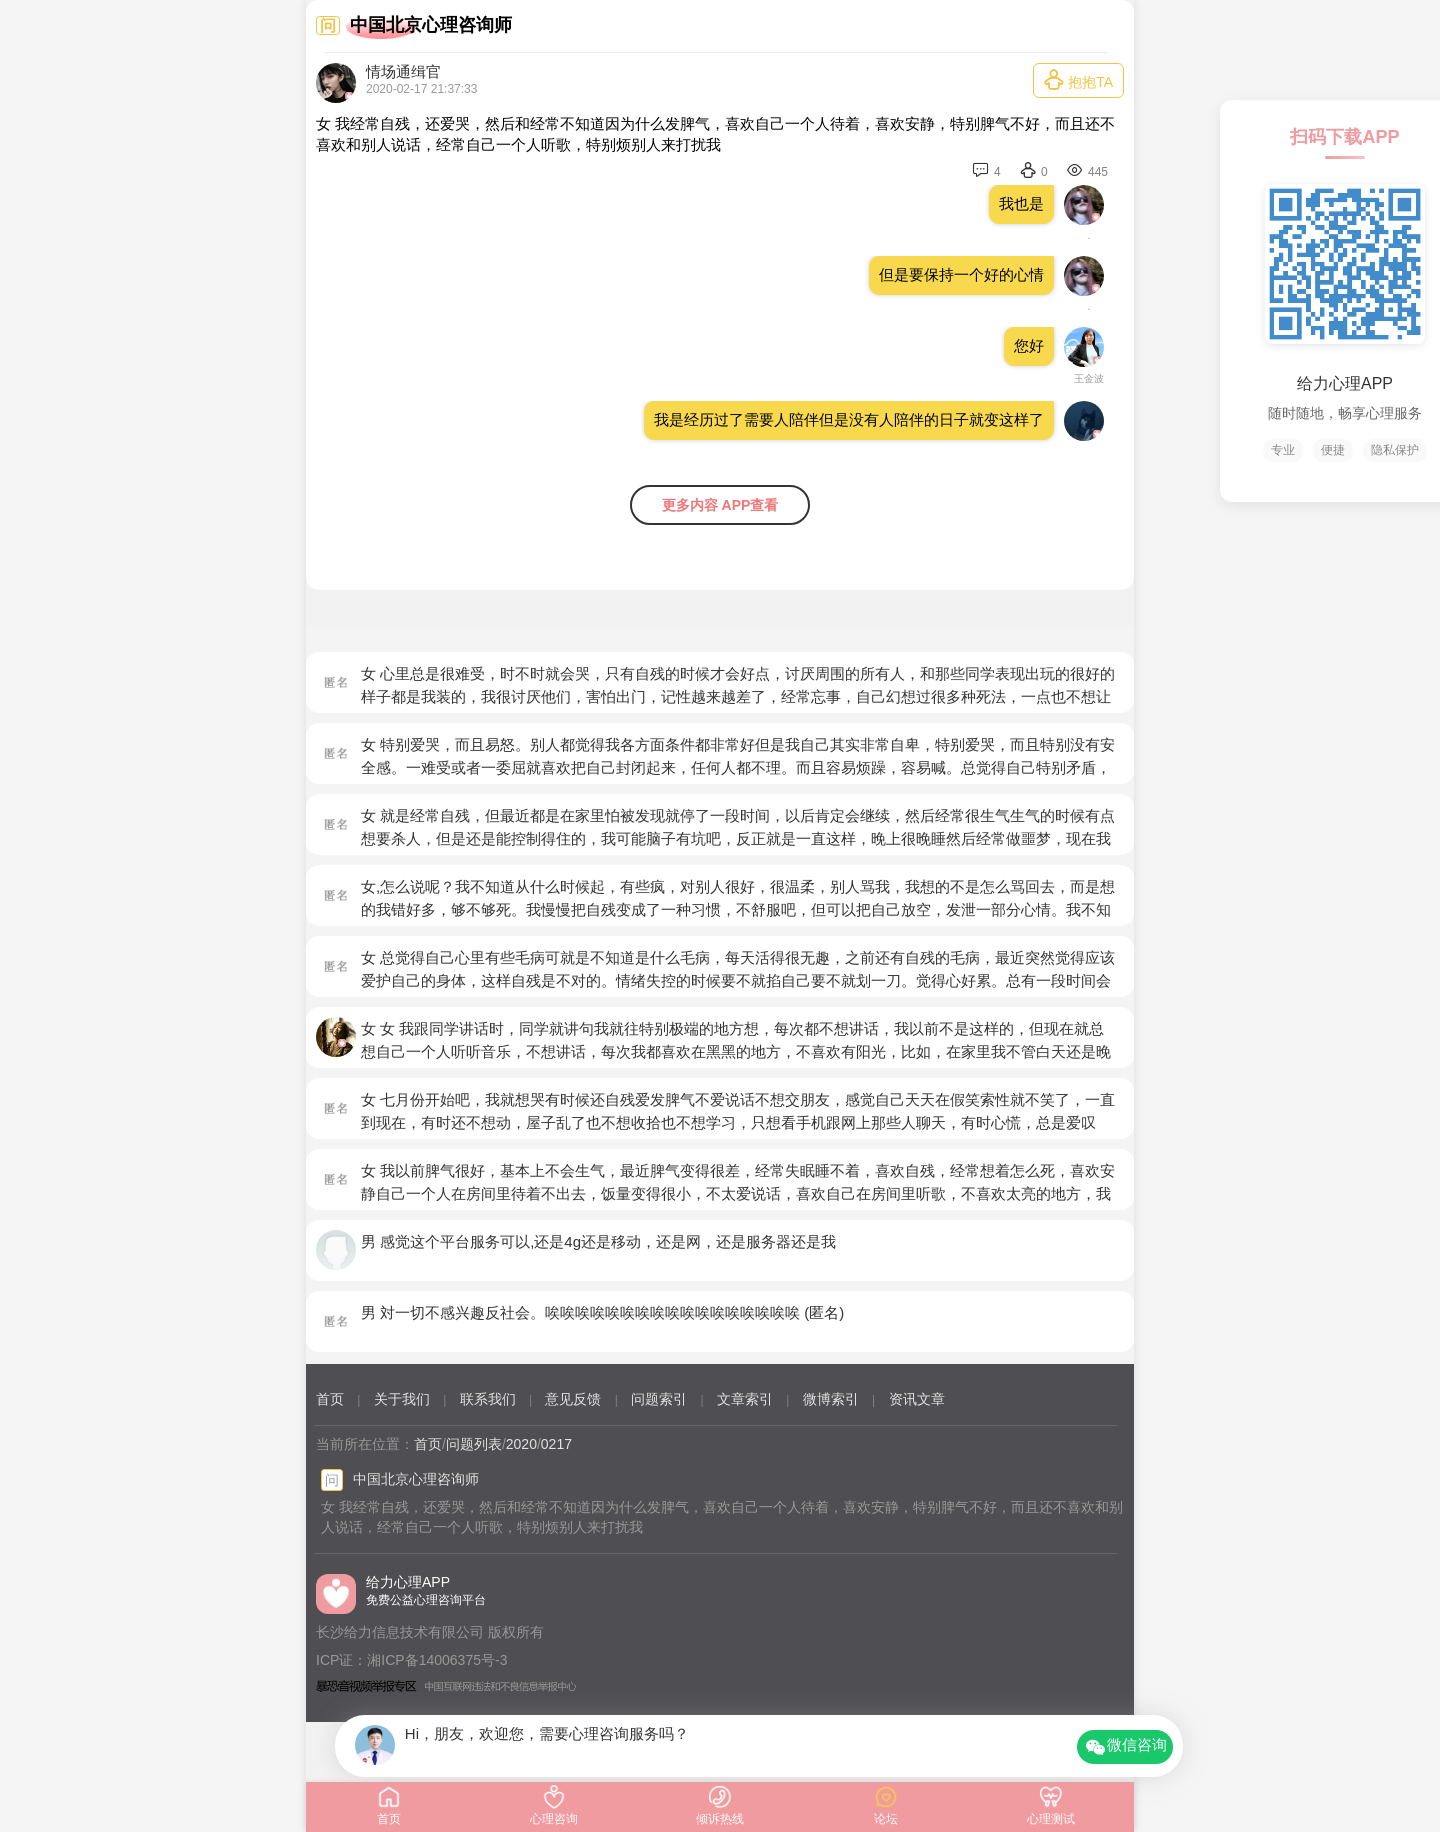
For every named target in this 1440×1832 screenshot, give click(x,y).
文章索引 (745, 1399)
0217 (556, 1444)
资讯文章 (917, 1399)
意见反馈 (573, 1399)
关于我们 (402, 1399)
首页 (330, 1399)
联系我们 (488, 1399)
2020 (521, 1444)
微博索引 (831, 1399)
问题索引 (659, 1399)
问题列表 (474, 1444)
